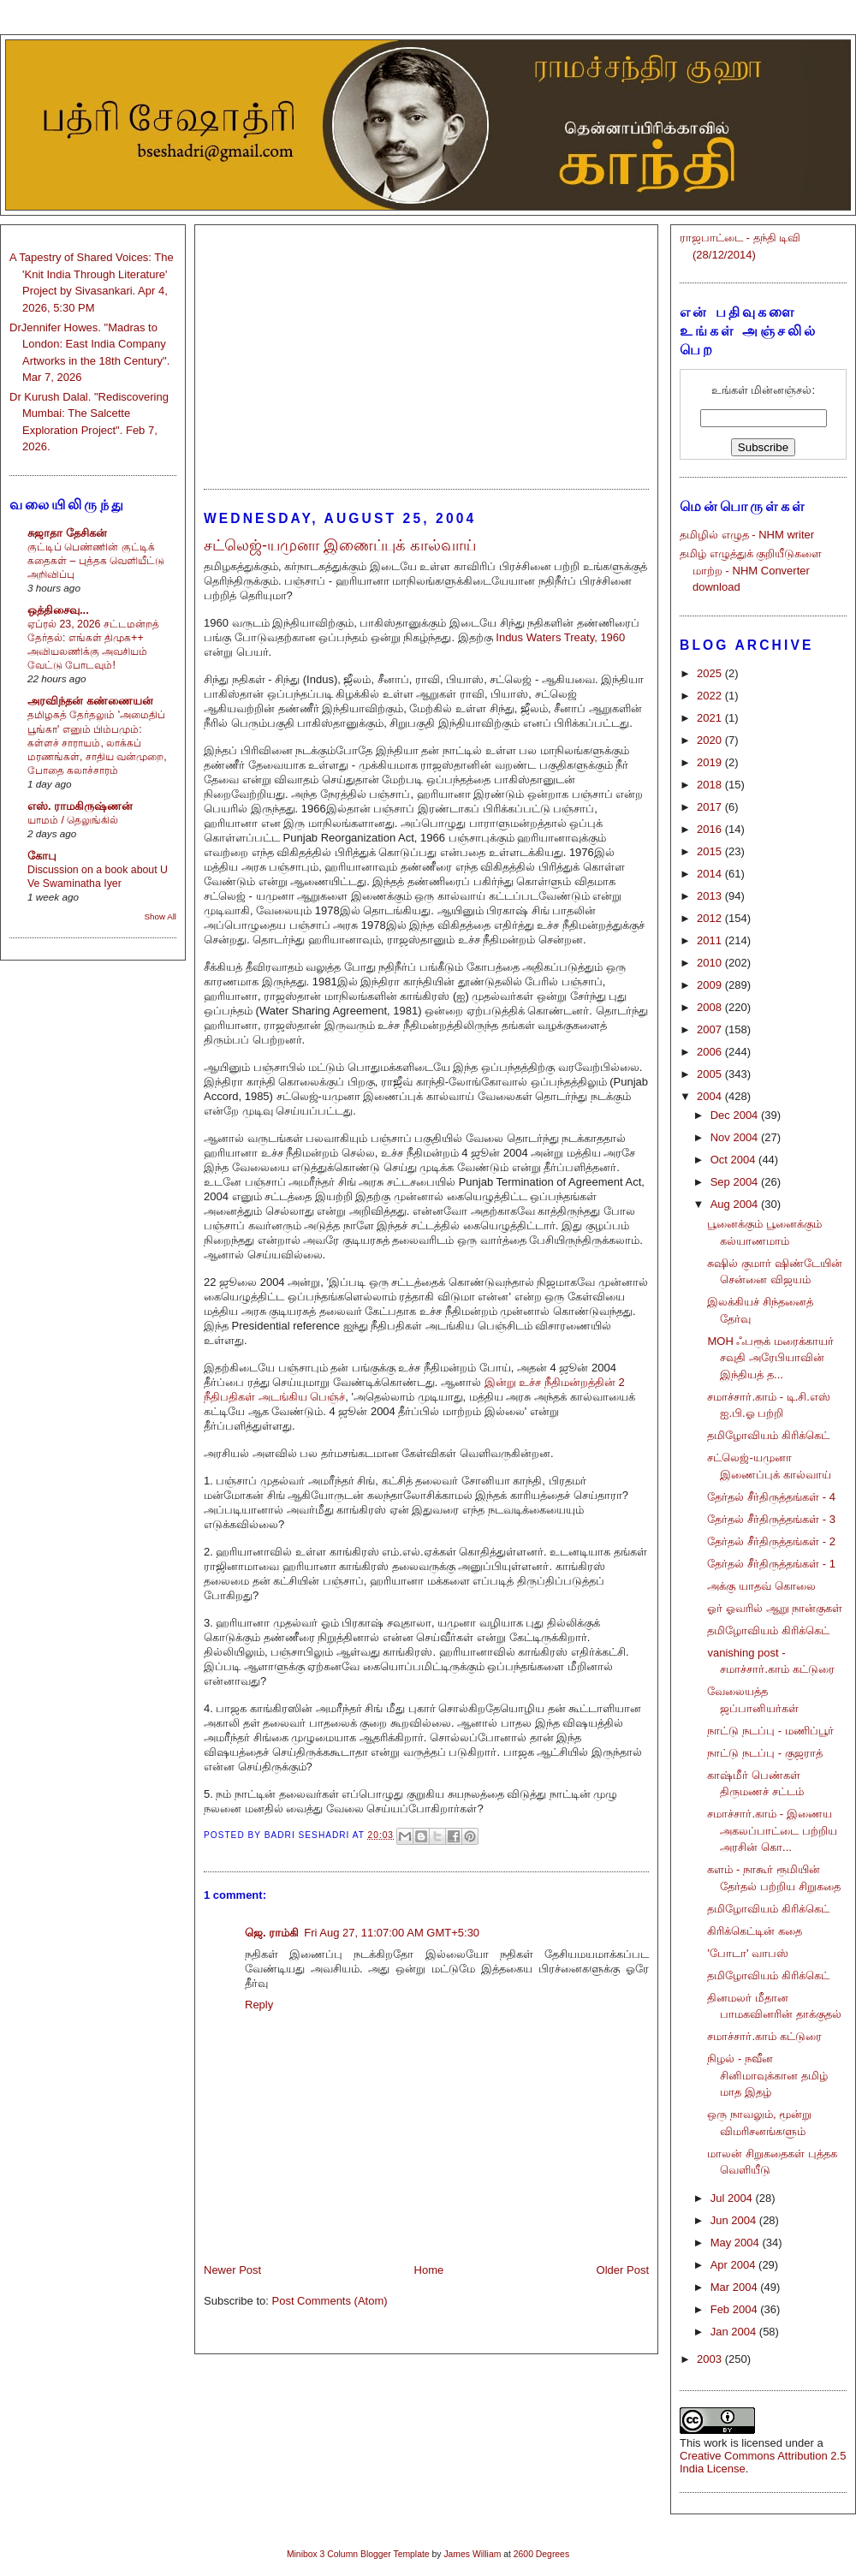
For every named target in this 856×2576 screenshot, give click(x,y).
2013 (711, 895)
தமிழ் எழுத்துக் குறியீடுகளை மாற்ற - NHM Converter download (751, 570)
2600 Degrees (541, 2554)
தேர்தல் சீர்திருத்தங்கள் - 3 (771, 1519)
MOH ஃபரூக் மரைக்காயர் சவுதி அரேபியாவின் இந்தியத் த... (770, 1358)
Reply (259, 2004)
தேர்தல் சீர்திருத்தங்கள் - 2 (771, 1541)
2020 (711, 740)
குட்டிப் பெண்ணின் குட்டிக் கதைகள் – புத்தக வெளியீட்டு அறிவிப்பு (95, 560)
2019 (711, 762)
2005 (711, 1074)
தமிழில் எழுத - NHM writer (747, 534)
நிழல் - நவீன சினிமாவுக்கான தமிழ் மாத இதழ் (767, 2075)
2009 (711, 985)
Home (429, 2270)
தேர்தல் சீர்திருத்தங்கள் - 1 (771, 1563)
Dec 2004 (735, 1115)
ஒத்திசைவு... (58, 610)
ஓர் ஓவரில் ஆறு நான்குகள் (774, 1608)
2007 (711, 1029)
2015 (711, 851)
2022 (711, 695)
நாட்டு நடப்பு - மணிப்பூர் (770, 1730)
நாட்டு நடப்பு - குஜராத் (764, 1752)
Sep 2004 (735, 1181)
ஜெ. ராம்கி (272, 1932)
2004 (711, 1096)
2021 (711, 717)
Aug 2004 (735, 1204)
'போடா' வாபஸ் (747, 1953)
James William (472, 2554)
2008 (711, 1007)
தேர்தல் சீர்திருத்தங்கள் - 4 (771, 1496)
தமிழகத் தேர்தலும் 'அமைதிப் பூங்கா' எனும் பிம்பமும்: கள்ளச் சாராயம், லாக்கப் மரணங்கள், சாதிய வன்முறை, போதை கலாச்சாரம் (97, 742)
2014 (711, 873)
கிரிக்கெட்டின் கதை (754, 1931)
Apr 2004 (734, 2264)
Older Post (623, 2270)
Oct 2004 (734, 1159)
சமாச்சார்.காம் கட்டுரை (764, 2036)
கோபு (41, 855)
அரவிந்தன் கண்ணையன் (90, 700)
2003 (711, 2359)
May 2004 (736, 2242)
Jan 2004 (734, 2331)
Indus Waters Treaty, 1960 (560, 637)
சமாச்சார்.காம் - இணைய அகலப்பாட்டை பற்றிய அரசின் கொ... (772, 1830)
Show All (160, 916)
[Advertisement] (426, 349)
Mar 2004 (735, 2287)
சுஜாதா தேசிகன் (67, 533)
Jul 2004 (733, 2198)
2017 (711, 806)
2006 (711, 1051)
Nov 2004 (735, 1137)
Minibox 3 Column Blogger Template (358, 2554)
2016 (711, 829)
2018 (711, 784)
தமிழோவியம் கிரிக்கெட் (768, 1435)
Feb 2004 (735, 2309)
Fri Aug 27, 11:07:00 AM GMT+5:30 (391, 1932)
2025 (711, 673)
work (715, 2442)
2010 (711, 962)
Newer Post (232, 2270)
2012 (711, 918)
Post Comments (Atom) (330, 2300)
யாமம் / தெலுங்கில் (72, 820)
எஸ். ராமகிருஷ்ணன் (80, 806)
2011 (711, 940)
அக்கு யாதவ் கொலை (761, 1586)
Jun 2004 (734, 2220)
